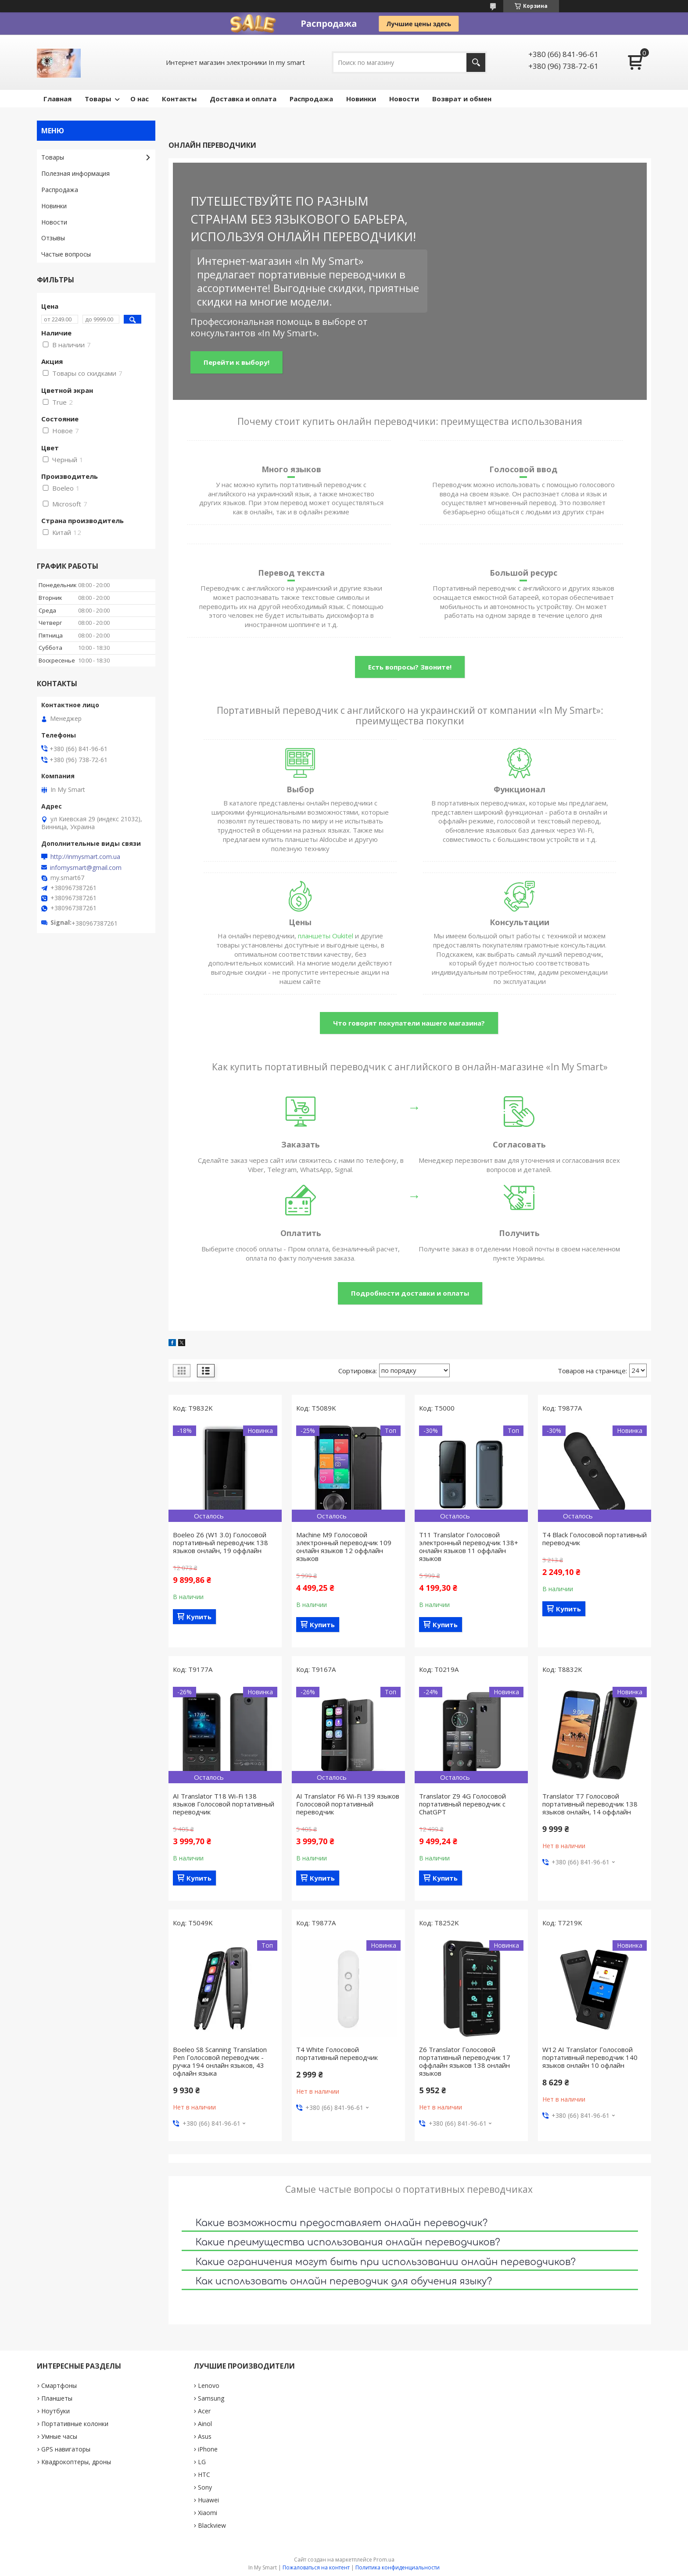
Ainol (205, 2423)
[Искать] (475, 62)
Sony (205, 2487)
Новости (404, 98)
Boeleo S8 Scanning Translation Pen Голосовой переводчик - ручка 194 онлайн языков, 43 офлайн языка (220, 2061)
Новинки (361, 98)
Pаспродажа (311, 98)
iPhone (208, 2449)
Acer (204, 2411)
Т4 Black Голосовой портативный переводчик (594, 1538)
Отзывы (53, 238)
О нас (139, 98)
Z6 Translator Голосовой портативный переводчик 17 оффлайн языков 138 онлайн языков (464, 2061)
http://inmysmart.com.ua (85, 857)
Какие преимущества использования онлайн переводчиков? (348, 2242)
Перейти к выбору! (236, 362)
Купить (198, 1616)
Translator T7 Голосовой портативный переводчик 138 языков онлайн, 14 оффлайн (590, 1804)
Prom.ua (383, 2559)
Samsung (211, 2398)
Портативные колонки (74, 2423)
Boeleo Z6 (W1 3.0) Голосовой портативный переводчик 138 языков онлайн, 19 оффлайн (220, 1542)
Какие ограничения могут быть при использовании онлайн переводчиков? (386, 2262)
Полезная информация (75, 173)
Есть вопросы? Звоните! (410, 667)
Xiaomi (207, 2512)
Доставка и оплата (243, 98)
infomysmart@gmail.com (86, 868)
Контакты (179, 98)
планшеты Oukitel (325, 935)
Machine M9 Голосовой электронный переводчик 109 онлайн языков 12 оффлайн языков (343, 1546)
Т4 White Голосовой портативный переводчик (337, 2053)
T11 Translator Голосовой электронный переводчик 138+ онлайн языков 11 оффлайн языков (468, 1546)
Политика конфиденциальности (397, 2567)
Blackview (212, 2525)
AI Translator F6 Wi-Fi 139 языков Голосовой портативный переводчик (347, 1804)
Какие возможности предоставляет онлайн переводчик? (342, 2223)
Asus (204, 2436)
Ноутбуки (55, 2411)
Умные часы (59, 2436)
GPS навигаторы (65, 2449)
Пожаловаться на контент (316, 2567)
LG (202, 2462)
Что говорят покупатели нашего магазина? (409, 1023)
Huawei (208, 2500)
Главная (57, 98)
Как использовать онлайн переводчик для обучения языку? (344, 2281)
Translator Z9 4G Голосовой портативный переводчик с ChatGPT (462, 1804)
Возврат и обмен (461, 98)
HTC (204, 2474)
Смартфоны (59, 2385)
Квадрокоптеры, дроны (76, 2462)
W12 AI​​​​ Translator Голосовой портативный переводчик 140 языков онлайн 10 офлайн (590, 2057)
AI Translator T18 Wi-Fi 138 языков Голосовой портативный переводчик (223, 1804)
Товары (98, 98)
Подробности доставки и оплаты (410, 1293)
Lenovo (208, 2385)
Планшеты (56, 2398)
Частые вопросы (66, 254)
